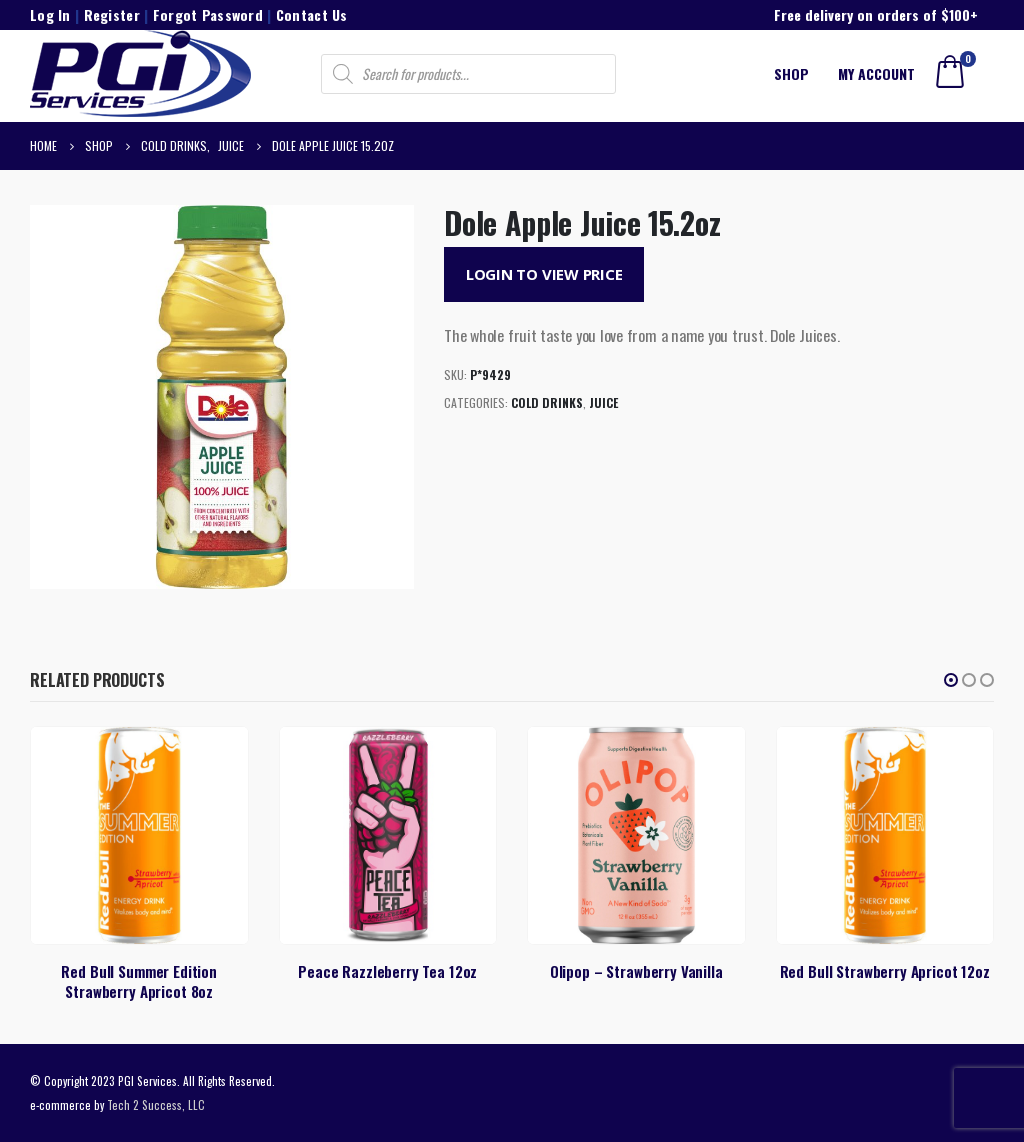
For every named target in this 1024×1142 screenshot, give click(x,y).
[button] (951, 680)
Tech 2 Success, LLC (156, 1104)
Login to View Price (544, 274)
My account (876, 73)
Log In (50, 14)
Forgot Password (208, 14)
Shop (791, 73)
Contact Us (312, 14)
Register (112, 14)
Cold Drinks (547, 402)
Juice (603, 402)
